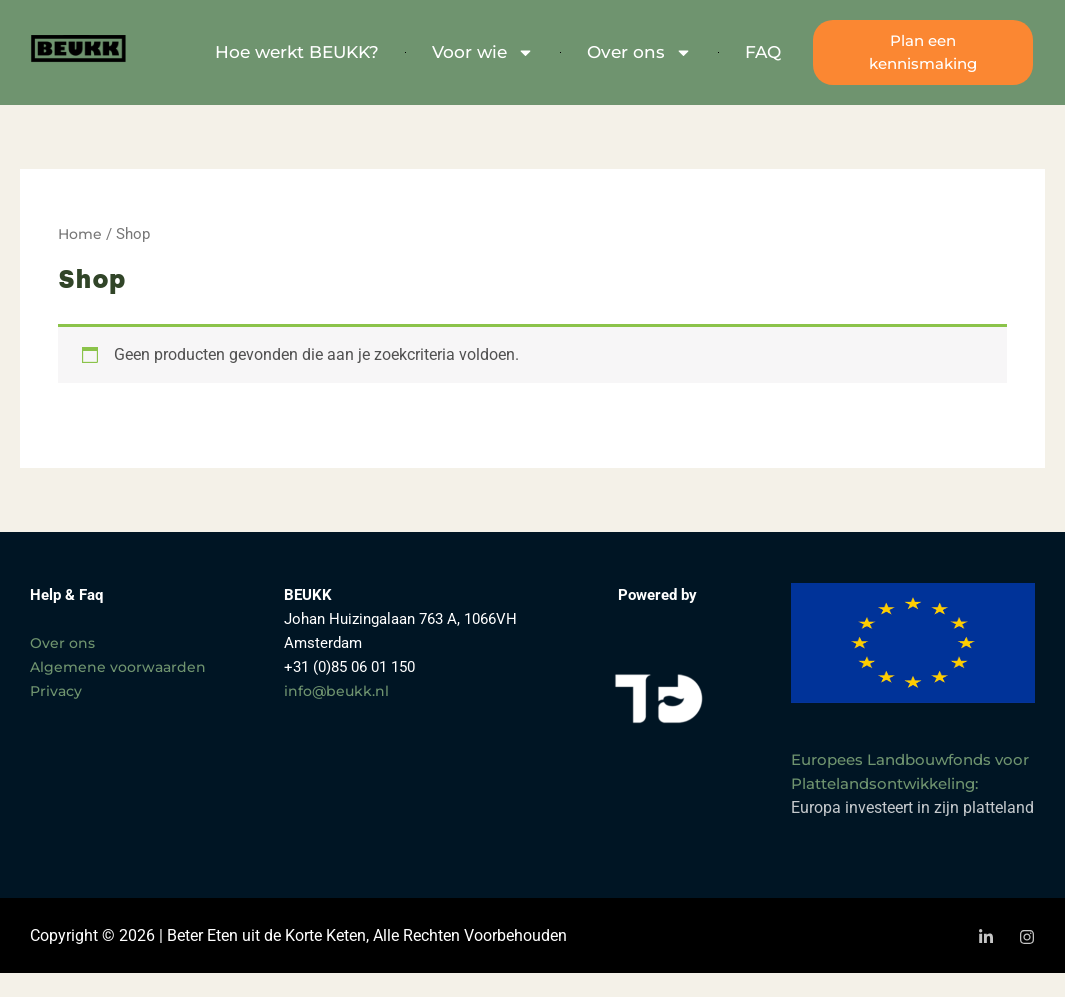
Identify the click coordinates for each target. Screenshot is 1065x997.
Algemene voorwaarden (121, 666)
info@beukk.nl (338, 690)
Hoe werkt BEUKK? (297, 52)
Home (81, 234)
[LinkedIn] (986, 961)
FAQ (763, 52)
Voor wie (483, 53)
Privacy (57, 690)
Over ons (639, 53)
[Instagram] (1027, 961)
